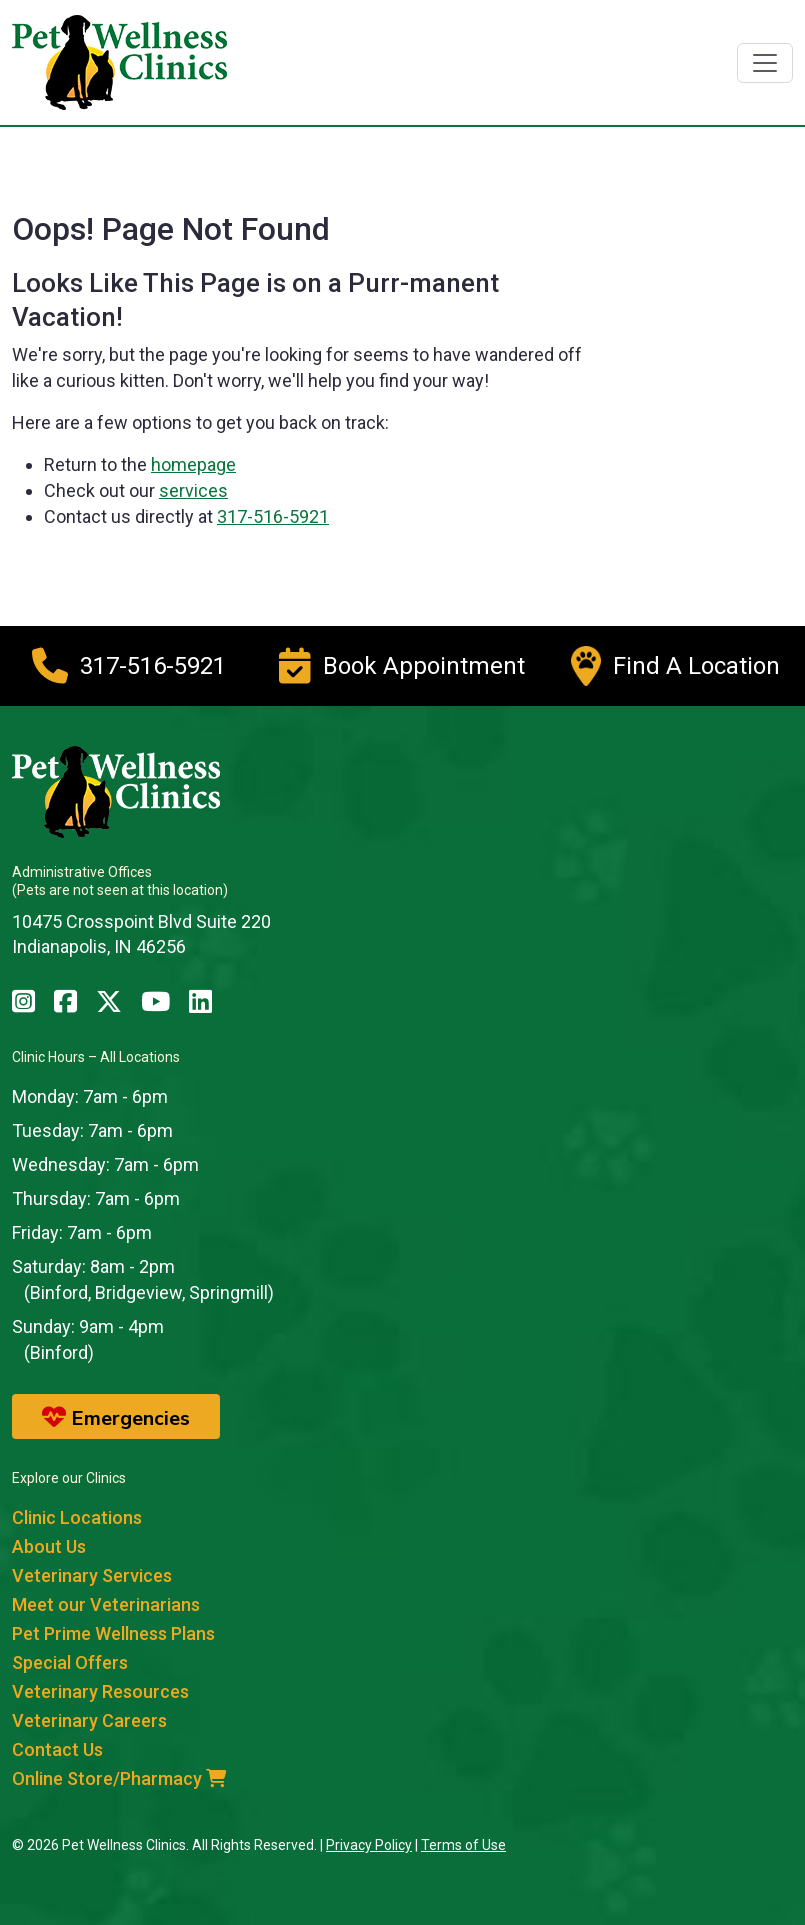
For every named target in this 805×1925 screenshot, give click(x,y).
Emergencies (116, 1418)
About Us (49, 1546)
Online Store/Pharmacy (119, 1778)
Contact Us (57, 1749)
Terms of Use (463, 1845)
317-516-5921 (273, 516)
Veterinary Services (92, 1575)
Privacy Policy (369, 1845)
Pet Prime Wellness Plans (113, 1633)
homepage (193, 464)
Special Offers (70, 1662)
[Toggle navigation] (765, 63)
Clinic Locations (77, 1517)
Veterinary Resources (100, 1691)
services (193, 490)
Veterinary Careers (89, 1720)
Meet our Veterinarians (106, 1604)
